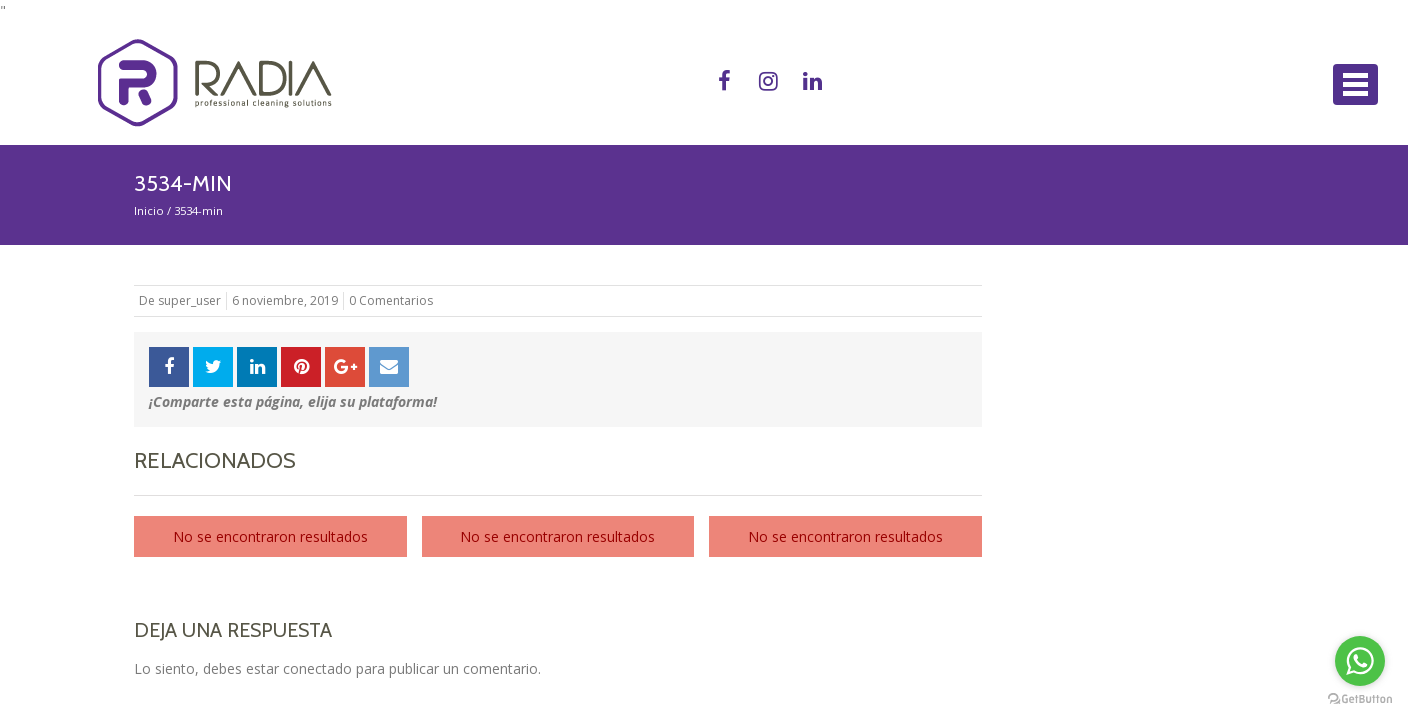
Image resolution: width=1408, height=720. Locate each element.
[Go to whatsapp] (1360, 661)
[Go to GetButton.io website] (1360, 699)
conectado (317, 668)
